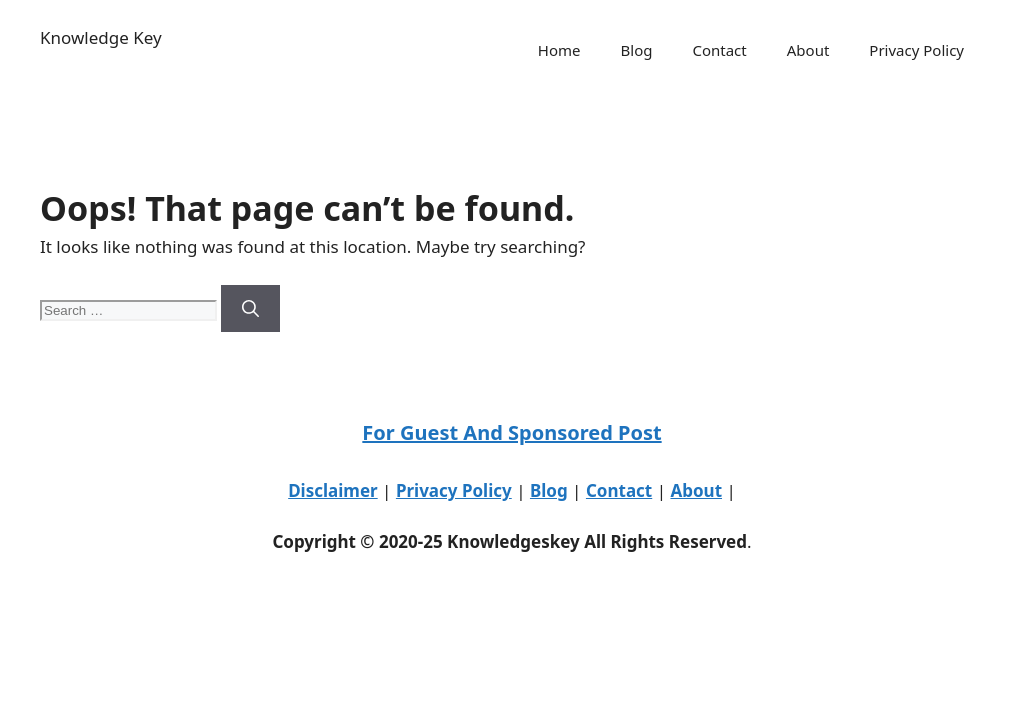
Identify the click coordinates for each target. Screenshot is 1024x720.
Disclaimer (333, 490)
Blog (637, 50)
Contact (719, 50)
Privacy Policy (916, 50)
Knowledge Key (101, 37)
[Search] (250, 309)
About (808, 50)
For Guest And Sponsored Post (511, 432)
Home (559, 50)
